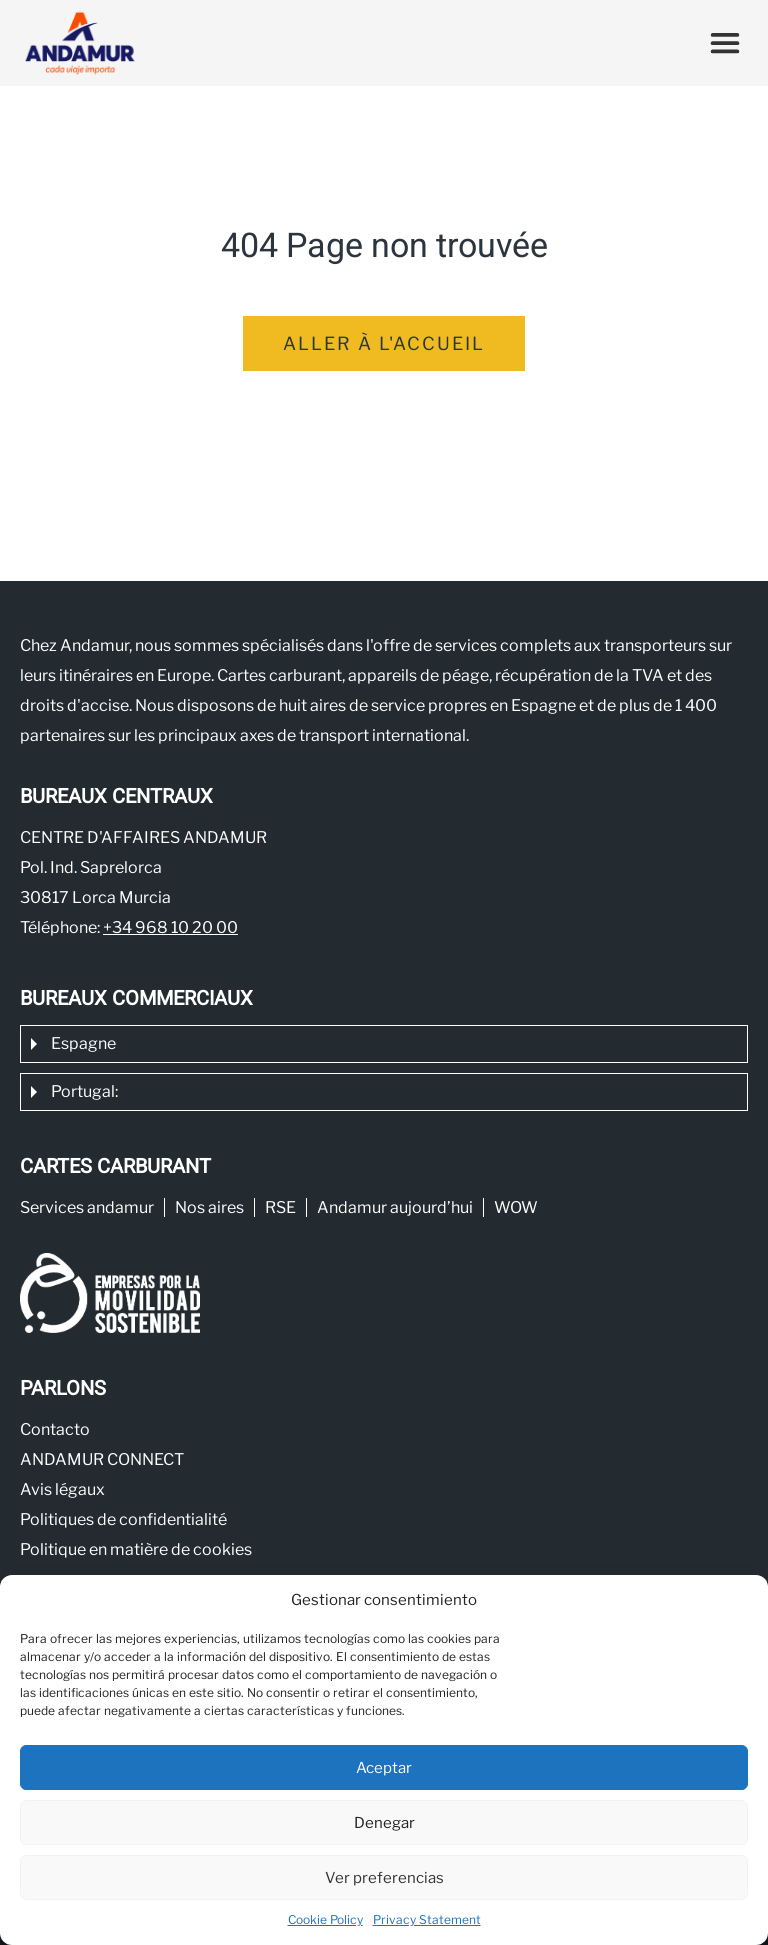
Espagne (83, 1043)
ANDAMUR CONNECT (102, 1459)
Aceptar (384, 1768)
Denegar (384, 1823)
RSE (280, 1207)
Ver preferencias (384, 1878)
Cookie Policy (325, 1919)
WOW (516, 1207)
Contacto (55, 1429)
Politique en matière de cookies (136, 1549)
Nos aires (209, 1207)
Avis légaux (62, 1489)
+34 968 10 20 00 (170, 927)
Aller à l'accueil (384, 343)
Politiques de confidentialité (123, 1519)
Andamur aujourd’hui (395, 1207)
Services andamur (87, 1207)
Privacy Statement (427, 1919)
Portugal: (84, 1091)
